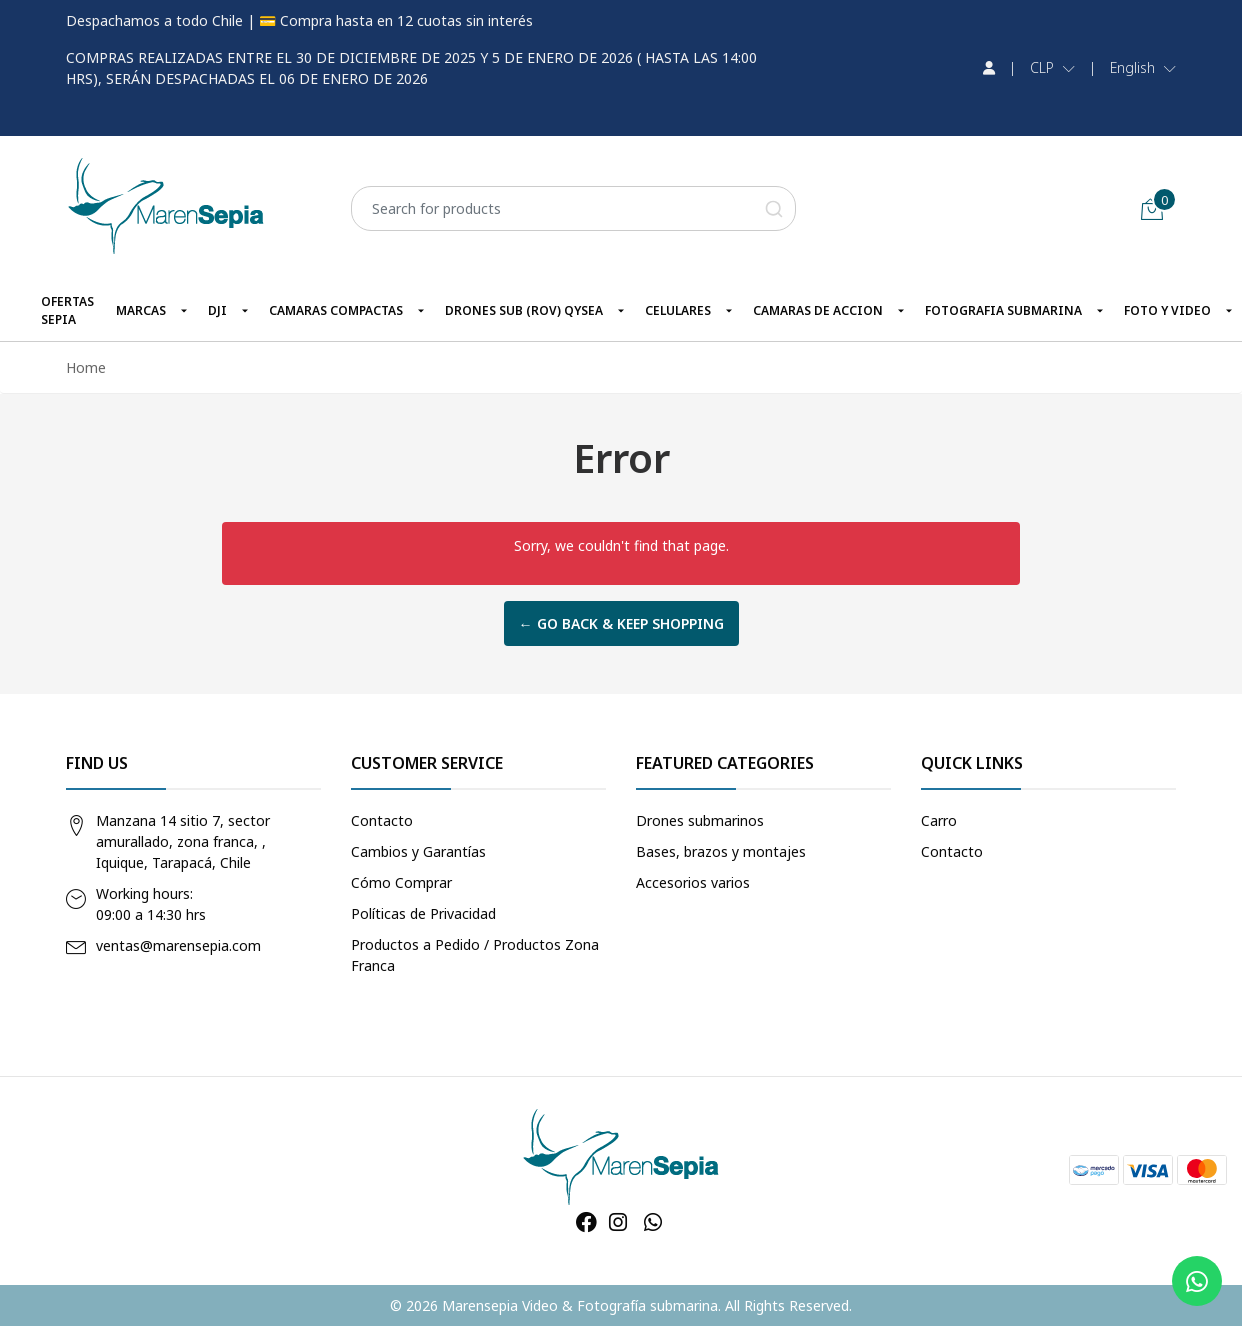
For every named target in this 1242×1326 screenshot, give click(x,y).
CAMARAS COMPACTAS (336, 310)
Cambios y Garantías (418, 851)
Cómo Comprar (401, 882)
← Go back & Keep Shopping (621, 623)
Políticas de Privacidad (423, 913)
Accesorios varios (693, 882)
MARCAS (141, 310)
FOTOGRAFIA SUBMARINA (1003, 310)
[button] (1052, 68)
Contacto (382, 820)
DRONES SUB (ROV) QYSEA (524, 310)
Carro (939, 820)
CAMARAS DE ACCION (818, 310)
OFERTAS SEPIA (67, 310)
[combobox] (573, 208)
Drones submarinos (700, 820)
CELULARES (678, 310)
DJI (217, 310)
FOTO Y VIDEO (1167, 310)
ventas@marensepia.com (178, 945)
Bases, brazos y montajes (721, 851)
